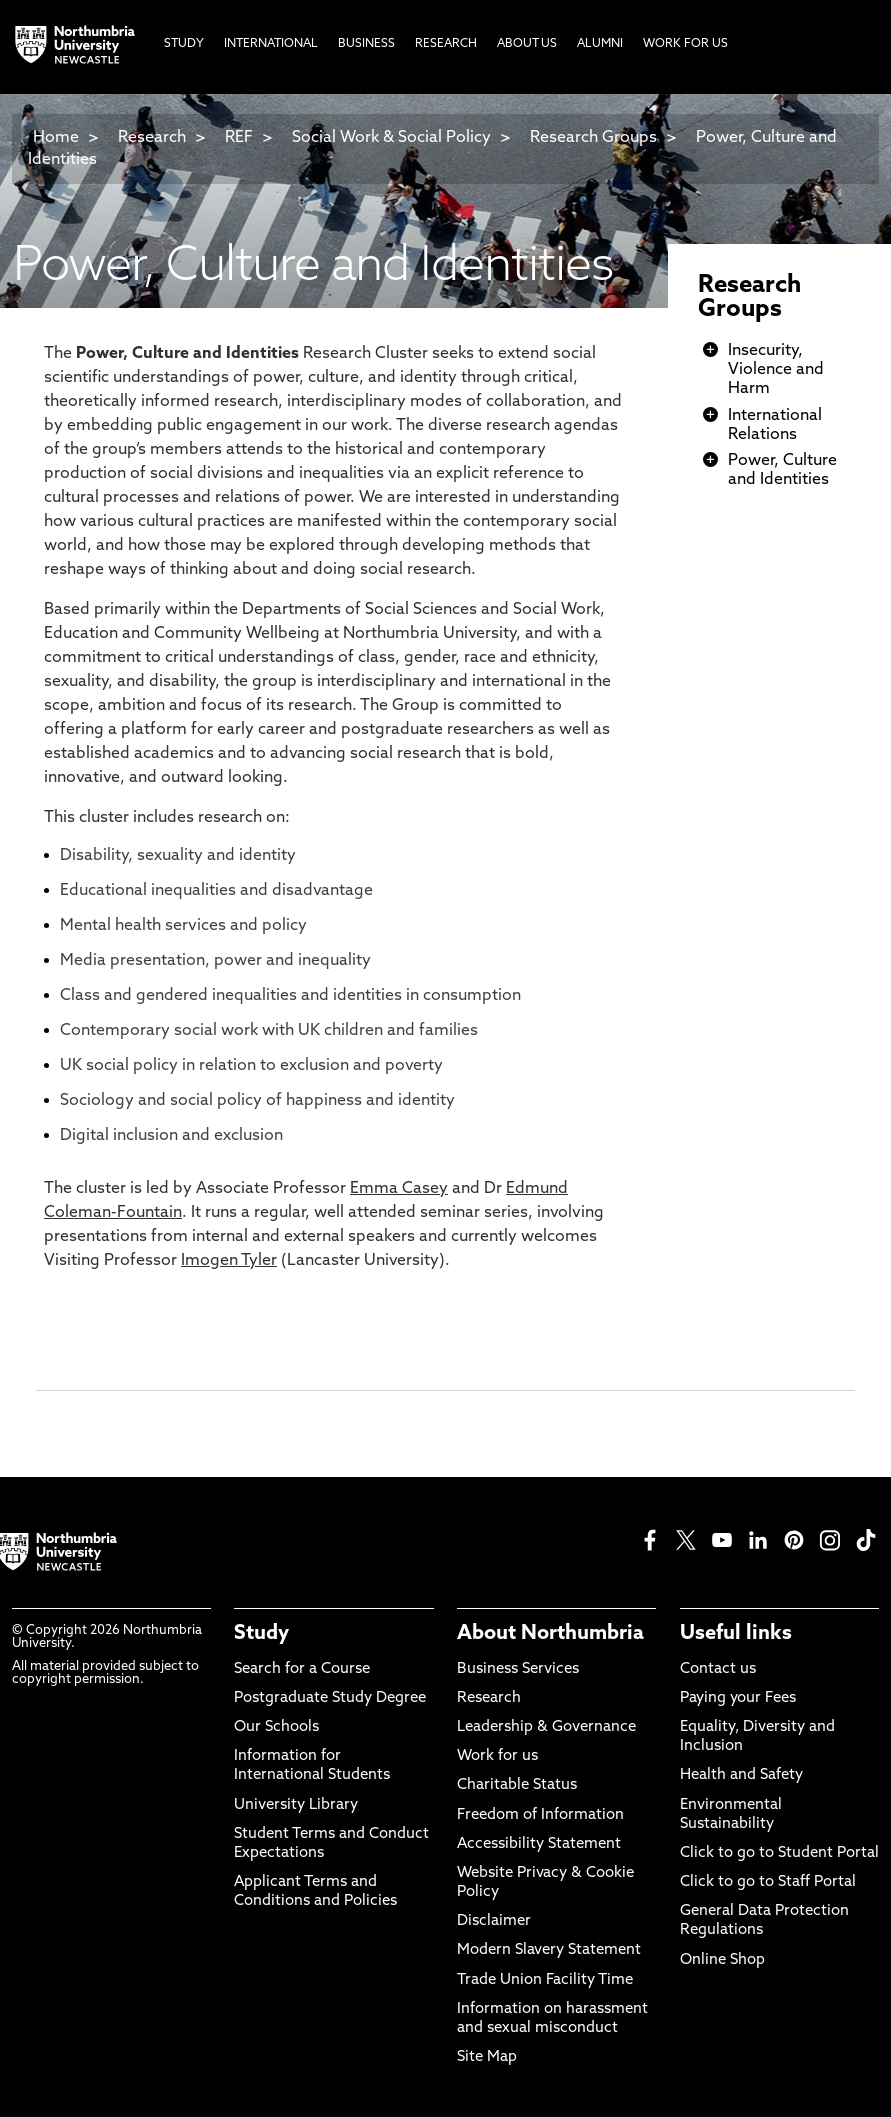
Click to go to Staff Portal (768, 1882)
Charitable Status (517, 1785)
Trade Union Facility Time (545, 1980)
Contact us (718, 1669)
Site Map (487, 2057)
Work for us (497, 1756)
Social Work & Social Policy (391, 138)
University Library (296, 1805)
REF (239, 138)
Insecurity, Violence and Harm (776, 370)
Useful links (736, 1634)
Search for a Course (302, 1669)
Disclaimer (494, 1921)
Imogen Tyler (229, 1261)
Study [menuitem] (184, 44)
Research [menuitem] (446, 44)
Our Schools (276, 1727)
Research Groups (593, 138)
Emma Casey (399, 1189)
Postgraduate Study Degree (330, 1698)
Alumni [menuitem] (600, 44)
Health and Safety (741, 1775)
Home (56, 138)
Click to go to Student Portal (779, 1853)
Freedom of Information (540, 1815)
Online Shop (722, 1960)
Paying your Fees (738, 1698)
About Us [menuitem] (527, 44)
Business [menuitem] (366, 44)
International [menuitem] (271, 44)
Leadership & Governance (546, 1727)
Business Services (518, 1669)
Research (152, 138)
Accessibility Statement (539, 1844)
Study (261, 1634)
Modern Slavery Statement (549, 1950)
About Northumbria (550, 1634)
